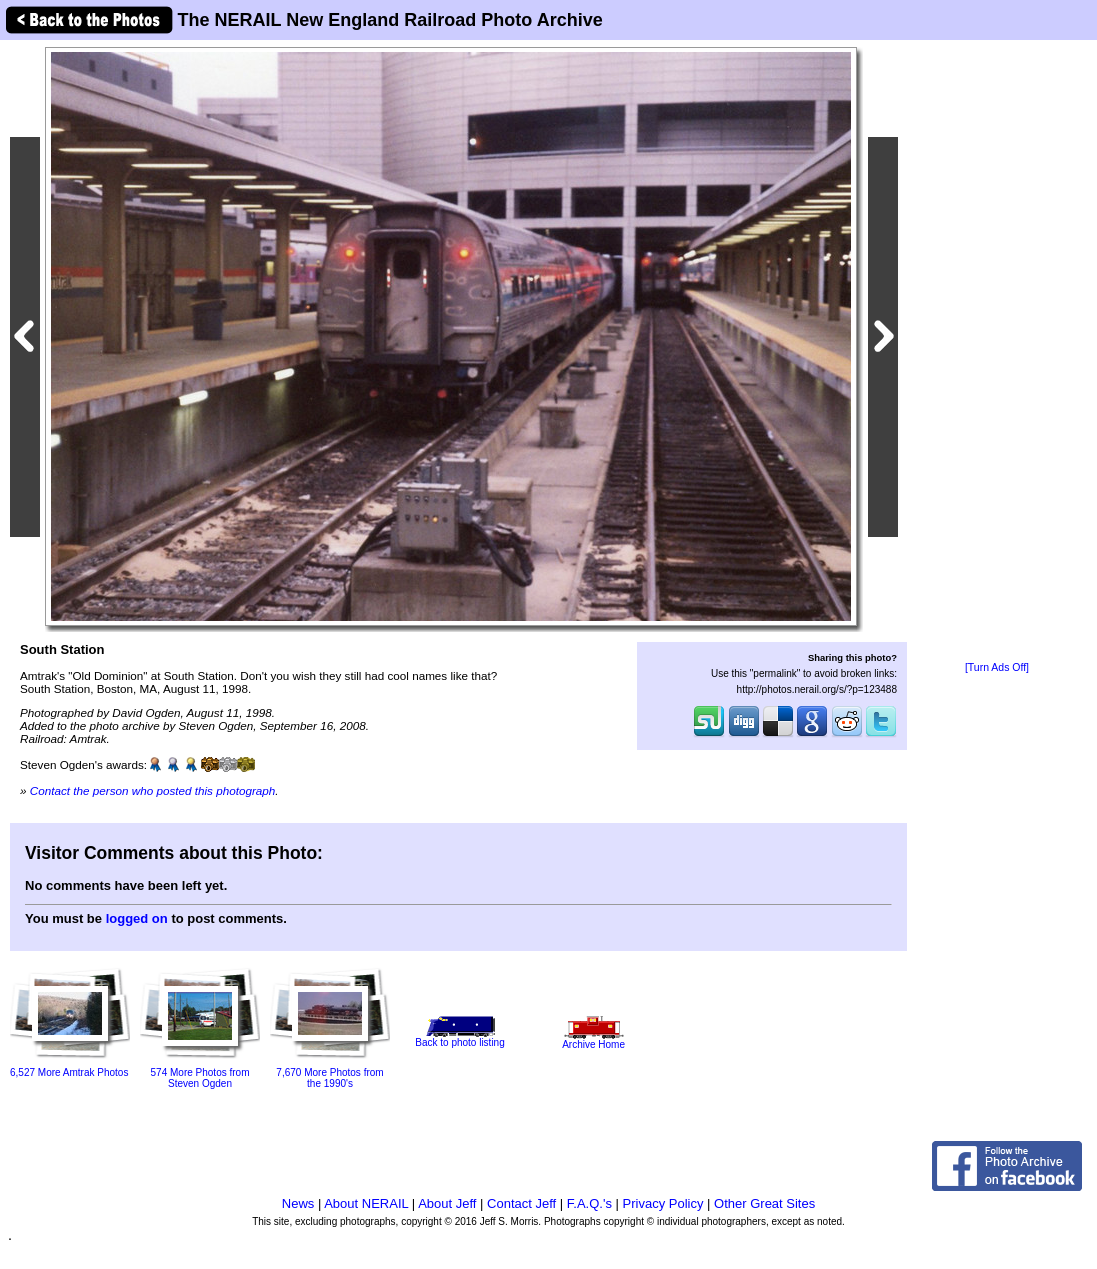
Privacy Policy (663, 1203)
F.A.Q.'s (589, 1203)
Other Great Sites (764, 1203)
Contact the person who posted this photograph (153, 790)
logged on (137, 918)
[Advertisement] (997, 352)
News (298, 1203)
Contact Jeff (521, 1203)
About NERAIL (366, 1203)
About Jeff (447, 1203)
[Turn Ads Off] (997, 667)
